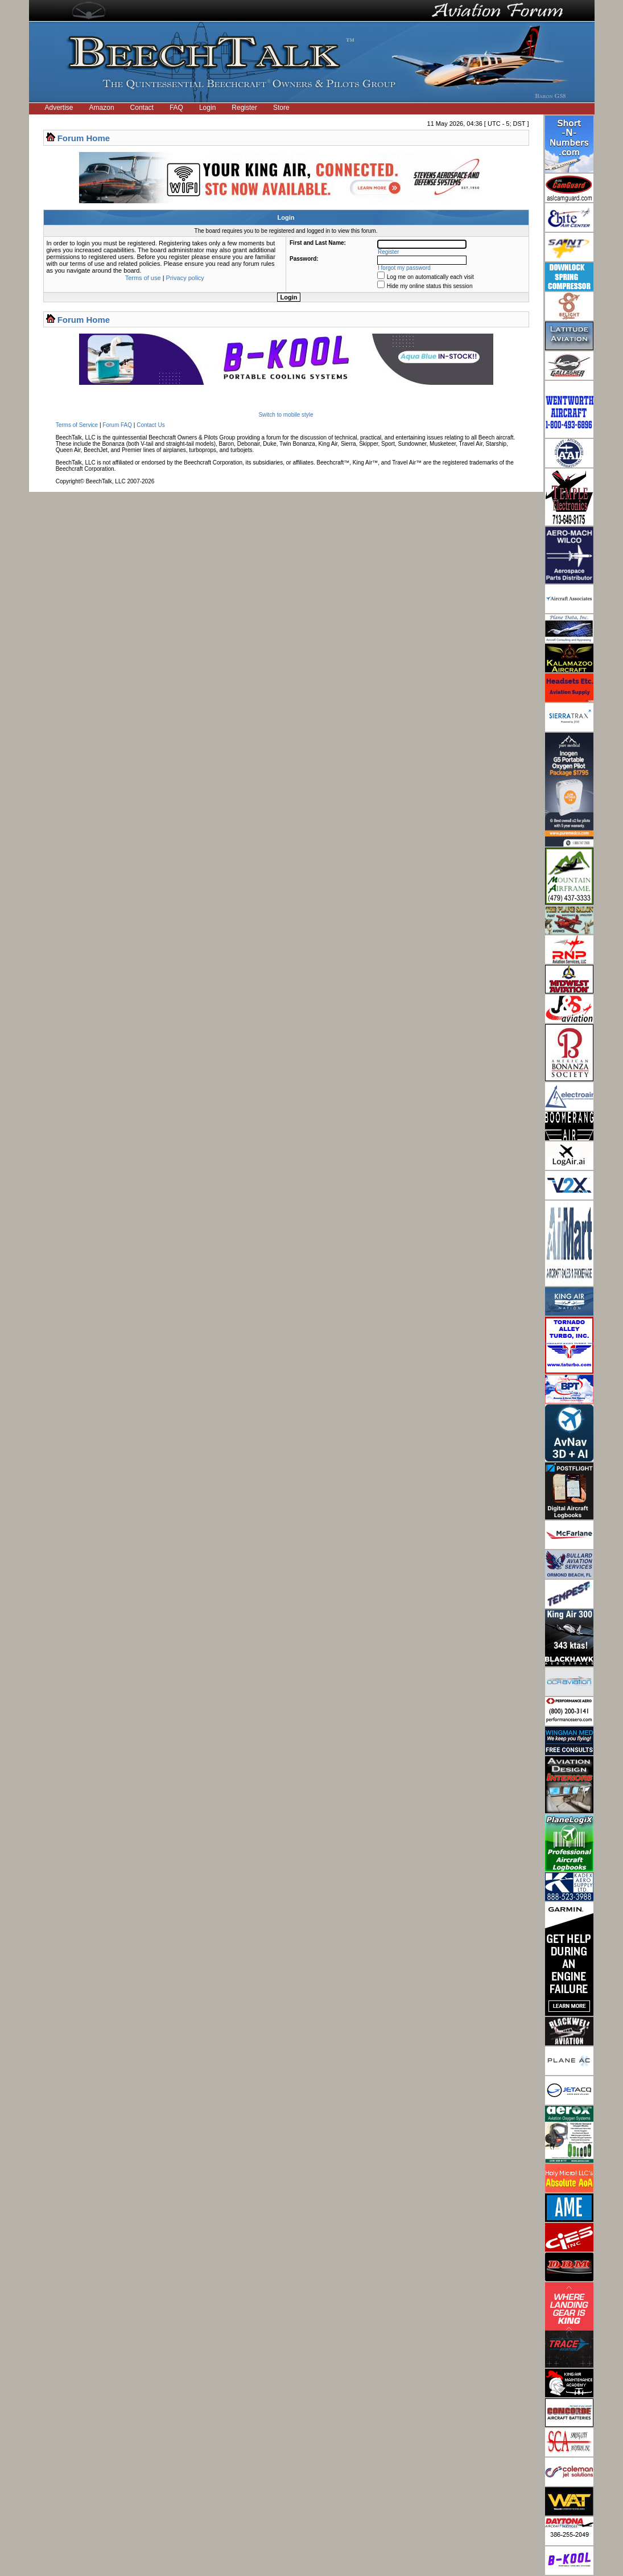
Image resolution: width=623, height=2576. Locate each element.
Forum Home (83, 138)
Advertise (59, 108)
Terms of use (143, 277)
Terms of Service (77, 425)
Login (207, 108)
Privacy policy (185, 277)
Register (244, 108)
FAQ (176, 108)
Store (281, 108)
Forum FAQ (117, 425)
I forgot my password (404, 268)
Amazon (101, 108)
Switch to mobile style (285, 415)
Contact (142, 108)
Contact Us (150, 425)
